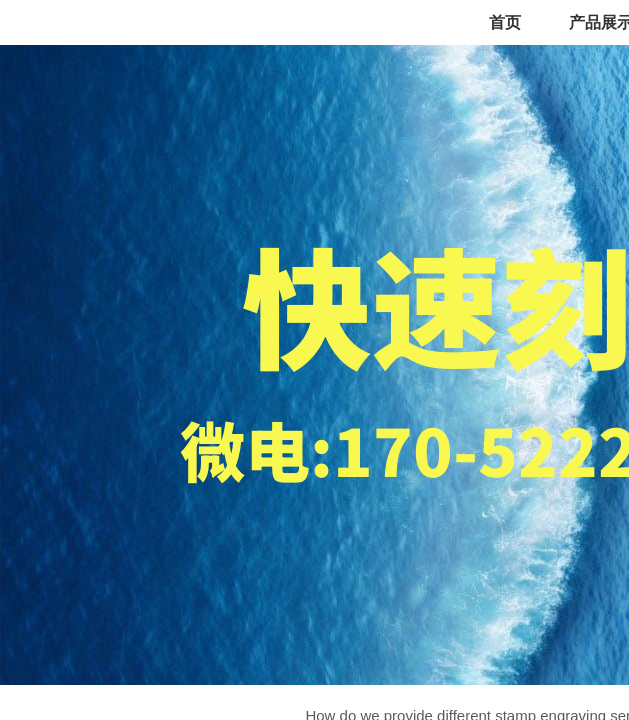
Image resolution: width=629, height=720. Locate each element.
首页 (505, 22)
